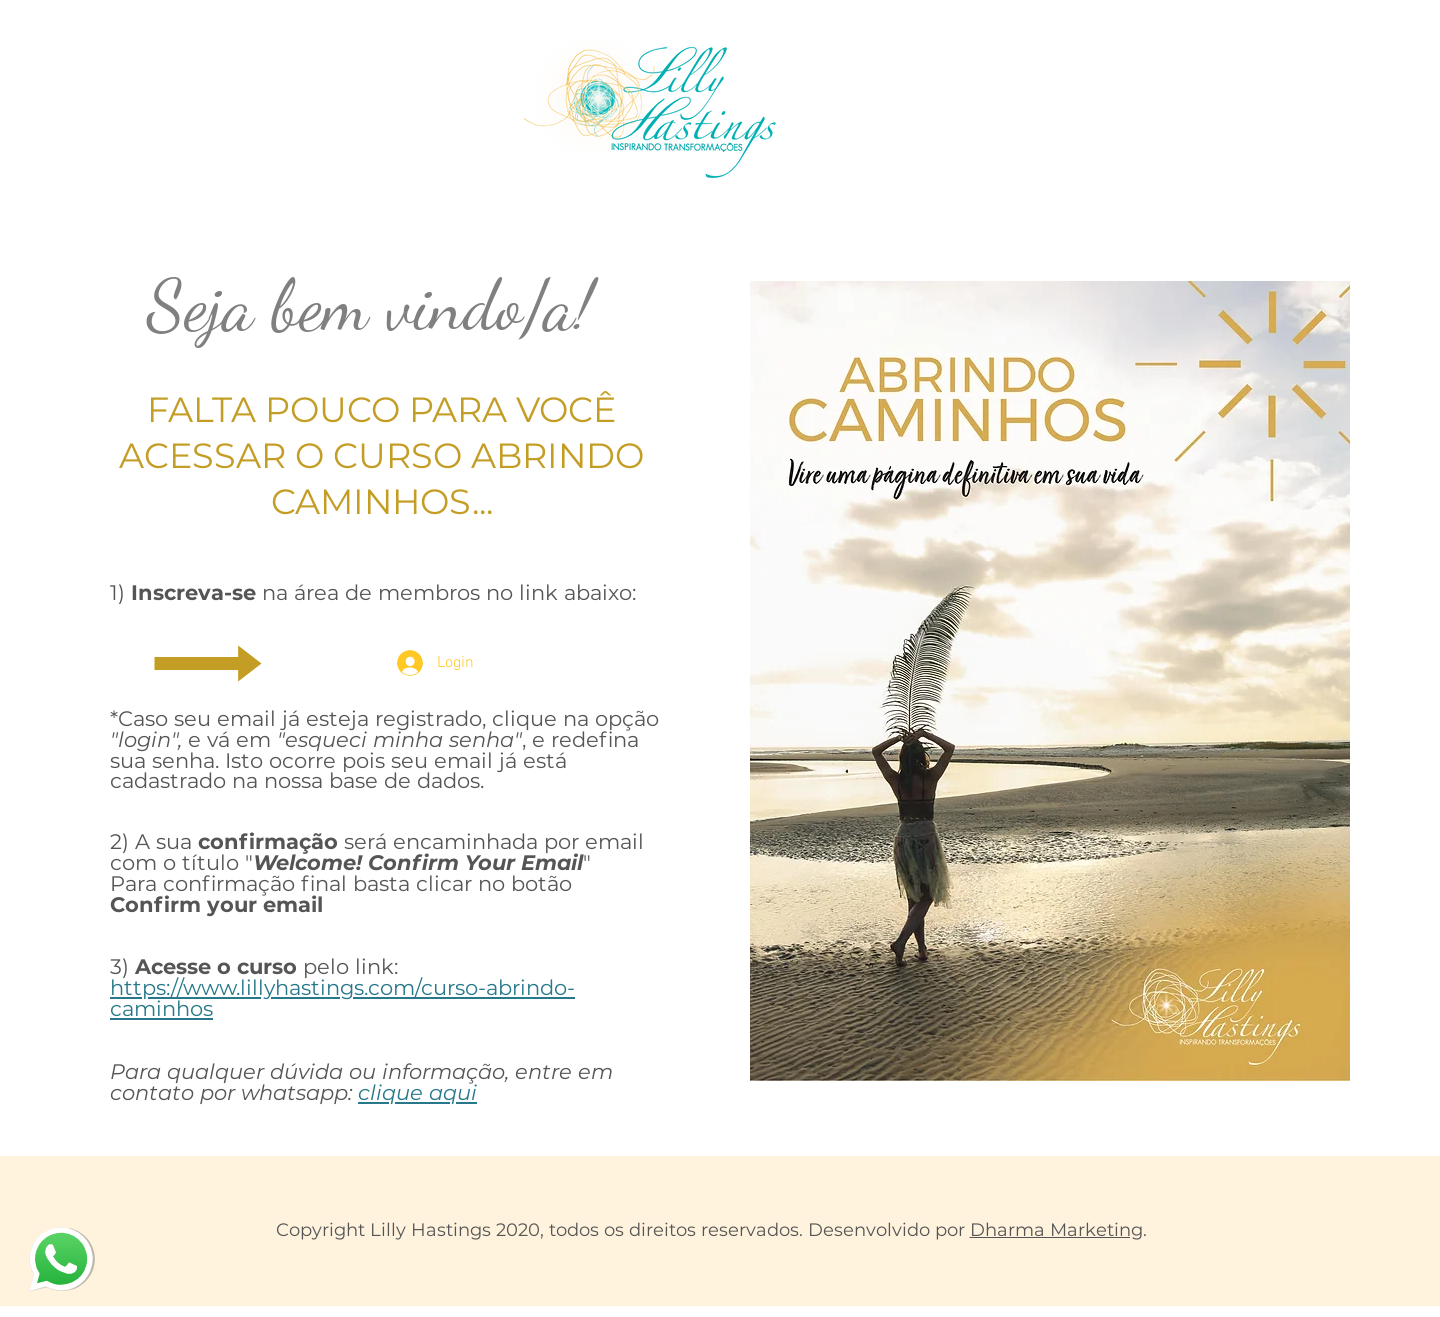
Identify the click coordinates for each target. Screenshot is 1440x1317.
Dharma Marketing (1056, 1230)
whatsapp (50, 1234)
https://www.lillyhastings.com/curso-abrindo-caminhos (342, 998)
